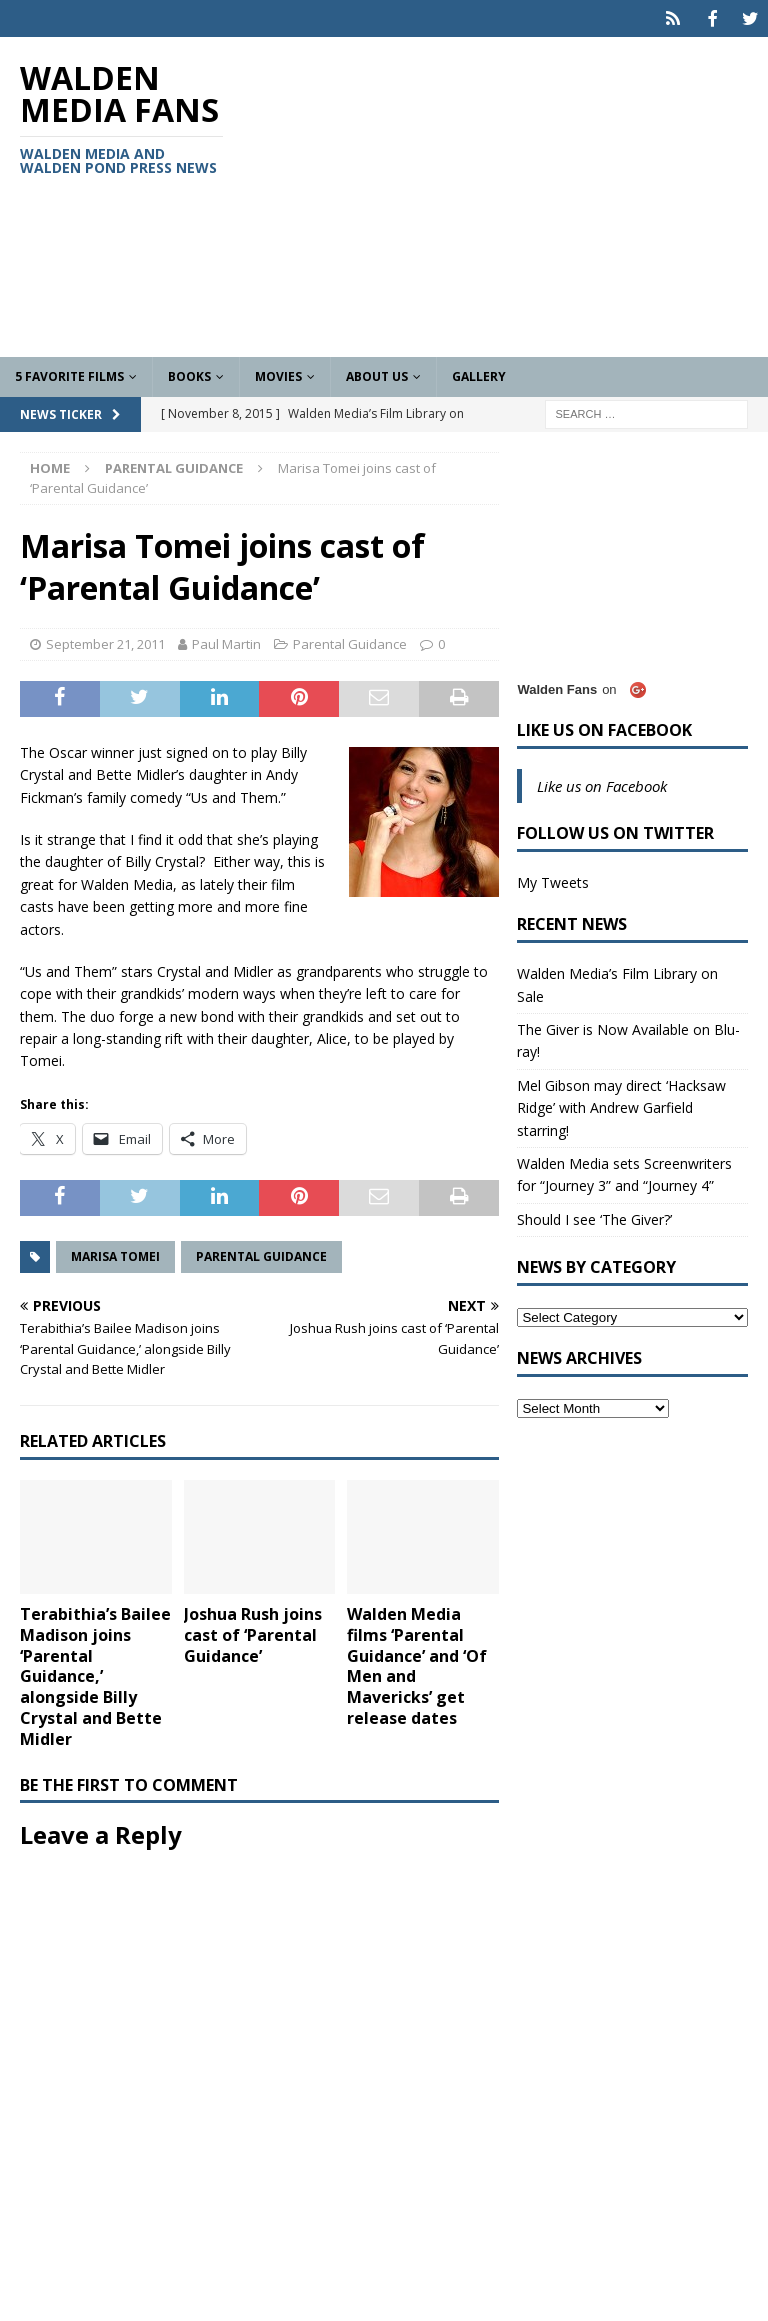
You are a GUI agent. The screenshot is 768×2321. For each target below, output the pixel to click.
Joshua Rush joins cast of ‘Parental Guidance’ (253, 1633)
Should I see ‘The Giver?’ (594, 1216)
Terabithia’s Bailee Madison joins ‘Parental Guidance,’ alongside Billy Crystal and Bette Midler (95, 1674)
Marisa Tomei (115, 1253)
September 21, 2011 (105, 642)
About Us (377, 374)
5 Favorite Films (69, 374)
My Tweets (553, 880)
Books (189, 374)
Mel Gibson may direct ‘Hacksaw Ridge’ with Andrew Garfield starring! (621, 1105)
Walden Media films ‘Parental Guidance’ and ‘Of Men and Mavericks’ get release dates (417, 1664)
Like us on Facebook (604, 728)
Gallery (479, 374)
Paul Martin (226, 642)
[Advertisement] (515, 195)
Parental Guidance (350, 642)
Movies (278, 374)
